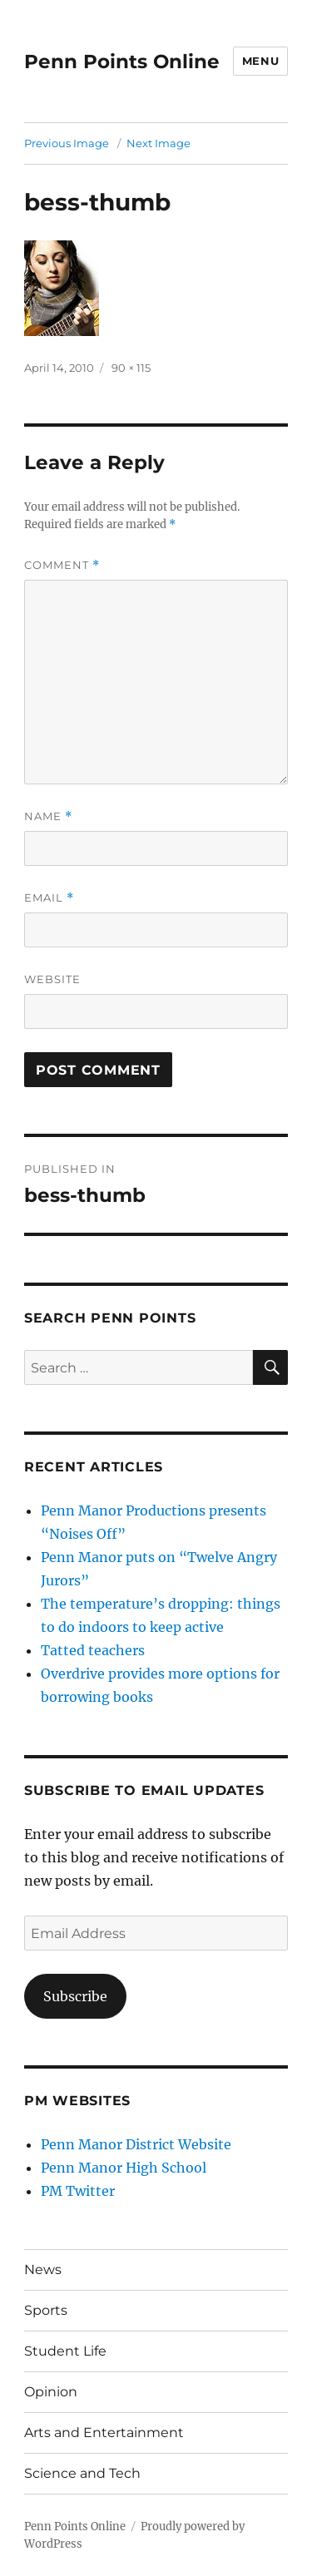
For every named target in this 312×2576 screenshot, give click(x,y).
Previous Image (66, 143)
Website (52, 979)
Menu (260, 60)
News (43, 2269)
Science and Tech (82, 2473)
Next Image (158, 143)
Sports (45, 2310)
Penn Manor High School (123, 2167)
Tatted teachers (93, 1650)
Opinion (50, 2392)
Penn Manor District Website (136, 2144)
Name (48, 816)
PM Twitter (78, 2191)
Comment (62, 565)
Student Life (65, 2351)
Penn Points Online (122, 61)
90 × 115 (131, 367)
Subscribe (75, 1996)
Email (49, 898)
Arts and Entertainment (104, 2432)
